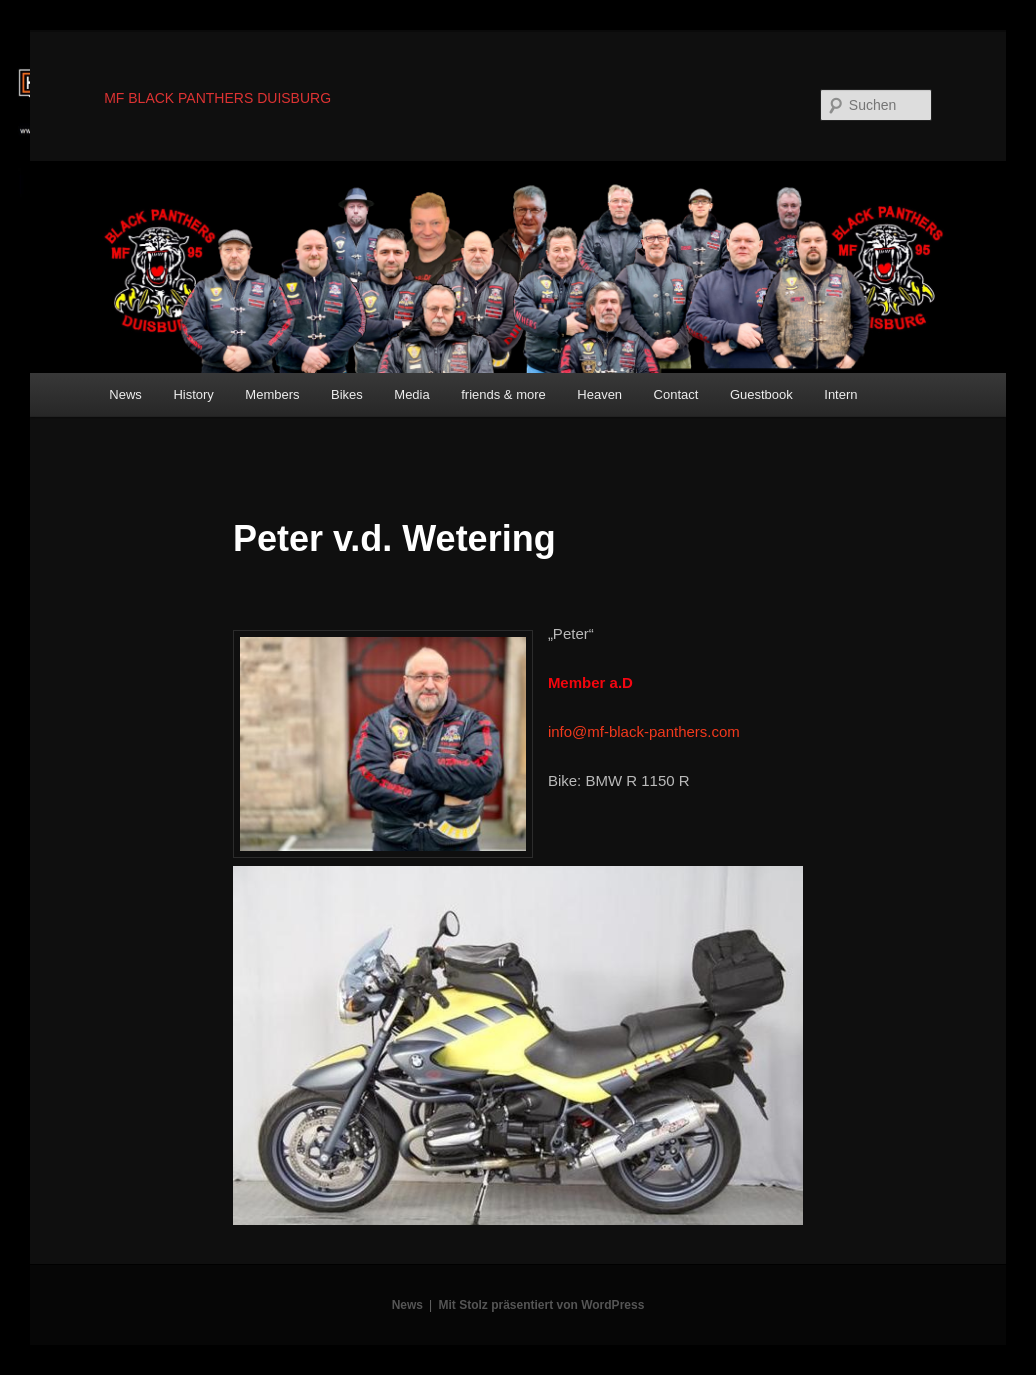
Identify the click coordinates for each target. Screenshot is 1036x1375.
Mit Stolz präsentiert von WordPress (542, 1305)
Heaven (599, 394)
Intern (840, 394)
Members (272, 394)
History (193, 394)
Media (411, 394)
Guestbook (761, 394)
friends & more (503, 394)
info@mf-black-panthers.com (644, 731)
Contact (676, 394)
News (125, 394)
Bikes (347, 394)
